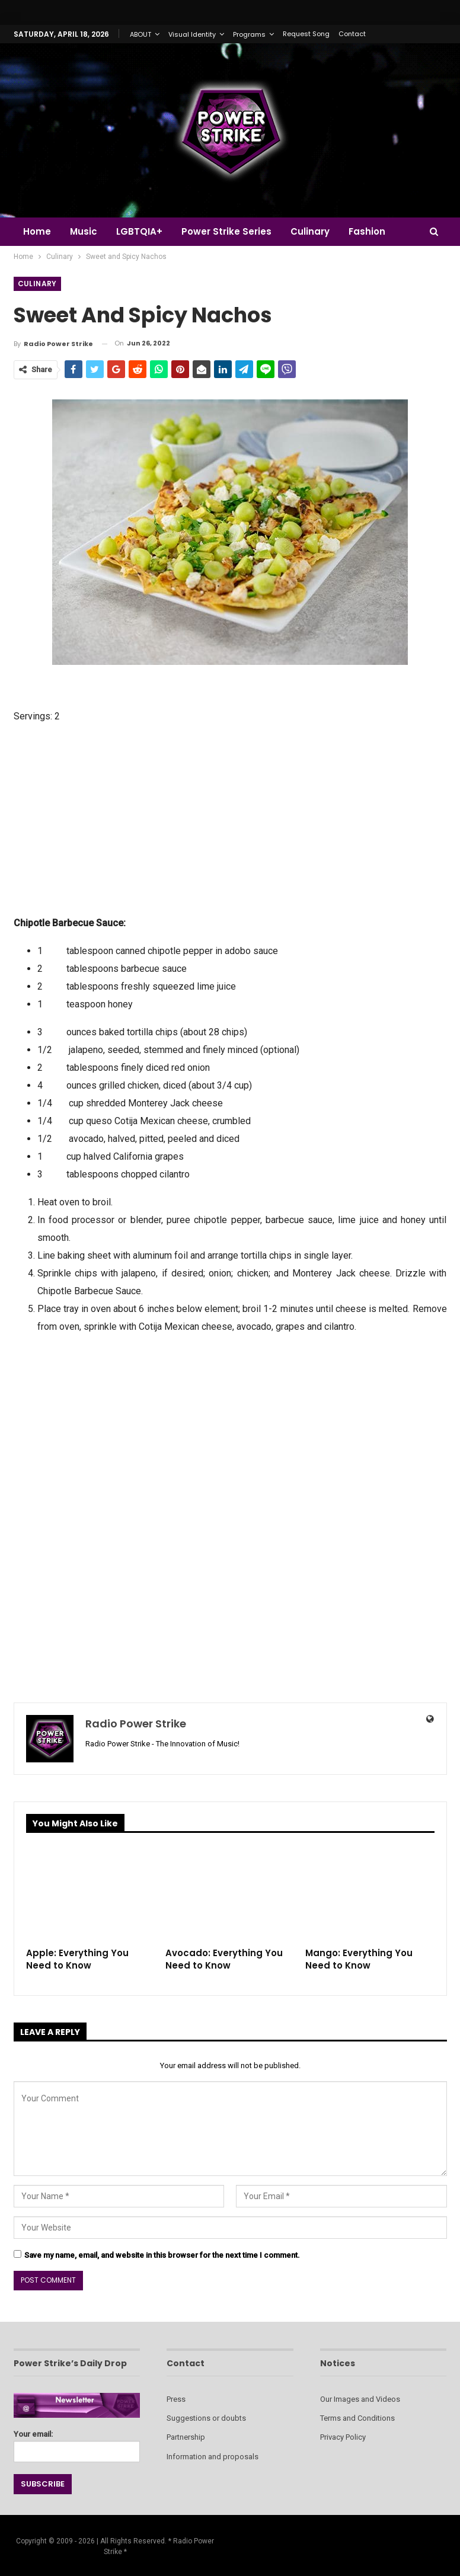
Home (37, 231)
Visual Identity (192, 34)
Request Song (306, 34)
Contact (352, 34)
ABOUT (140, 34)
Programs (249, 34)
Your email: (77, 2443)
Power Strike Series (232, 231)
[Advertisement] (230, 818)
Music (85, 231)
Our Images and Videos (360, 2399)
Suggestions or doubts (206, 2418)
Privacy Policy (343, 2437)
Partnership (186, 2437)
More (369, 231)
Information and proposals (212, 2456)
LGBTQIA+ (143, 231)
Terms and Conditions (357, 2418)
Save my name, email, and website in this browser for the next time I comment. (162, 2255)
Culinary (317, 231)
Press (176, 2399)
